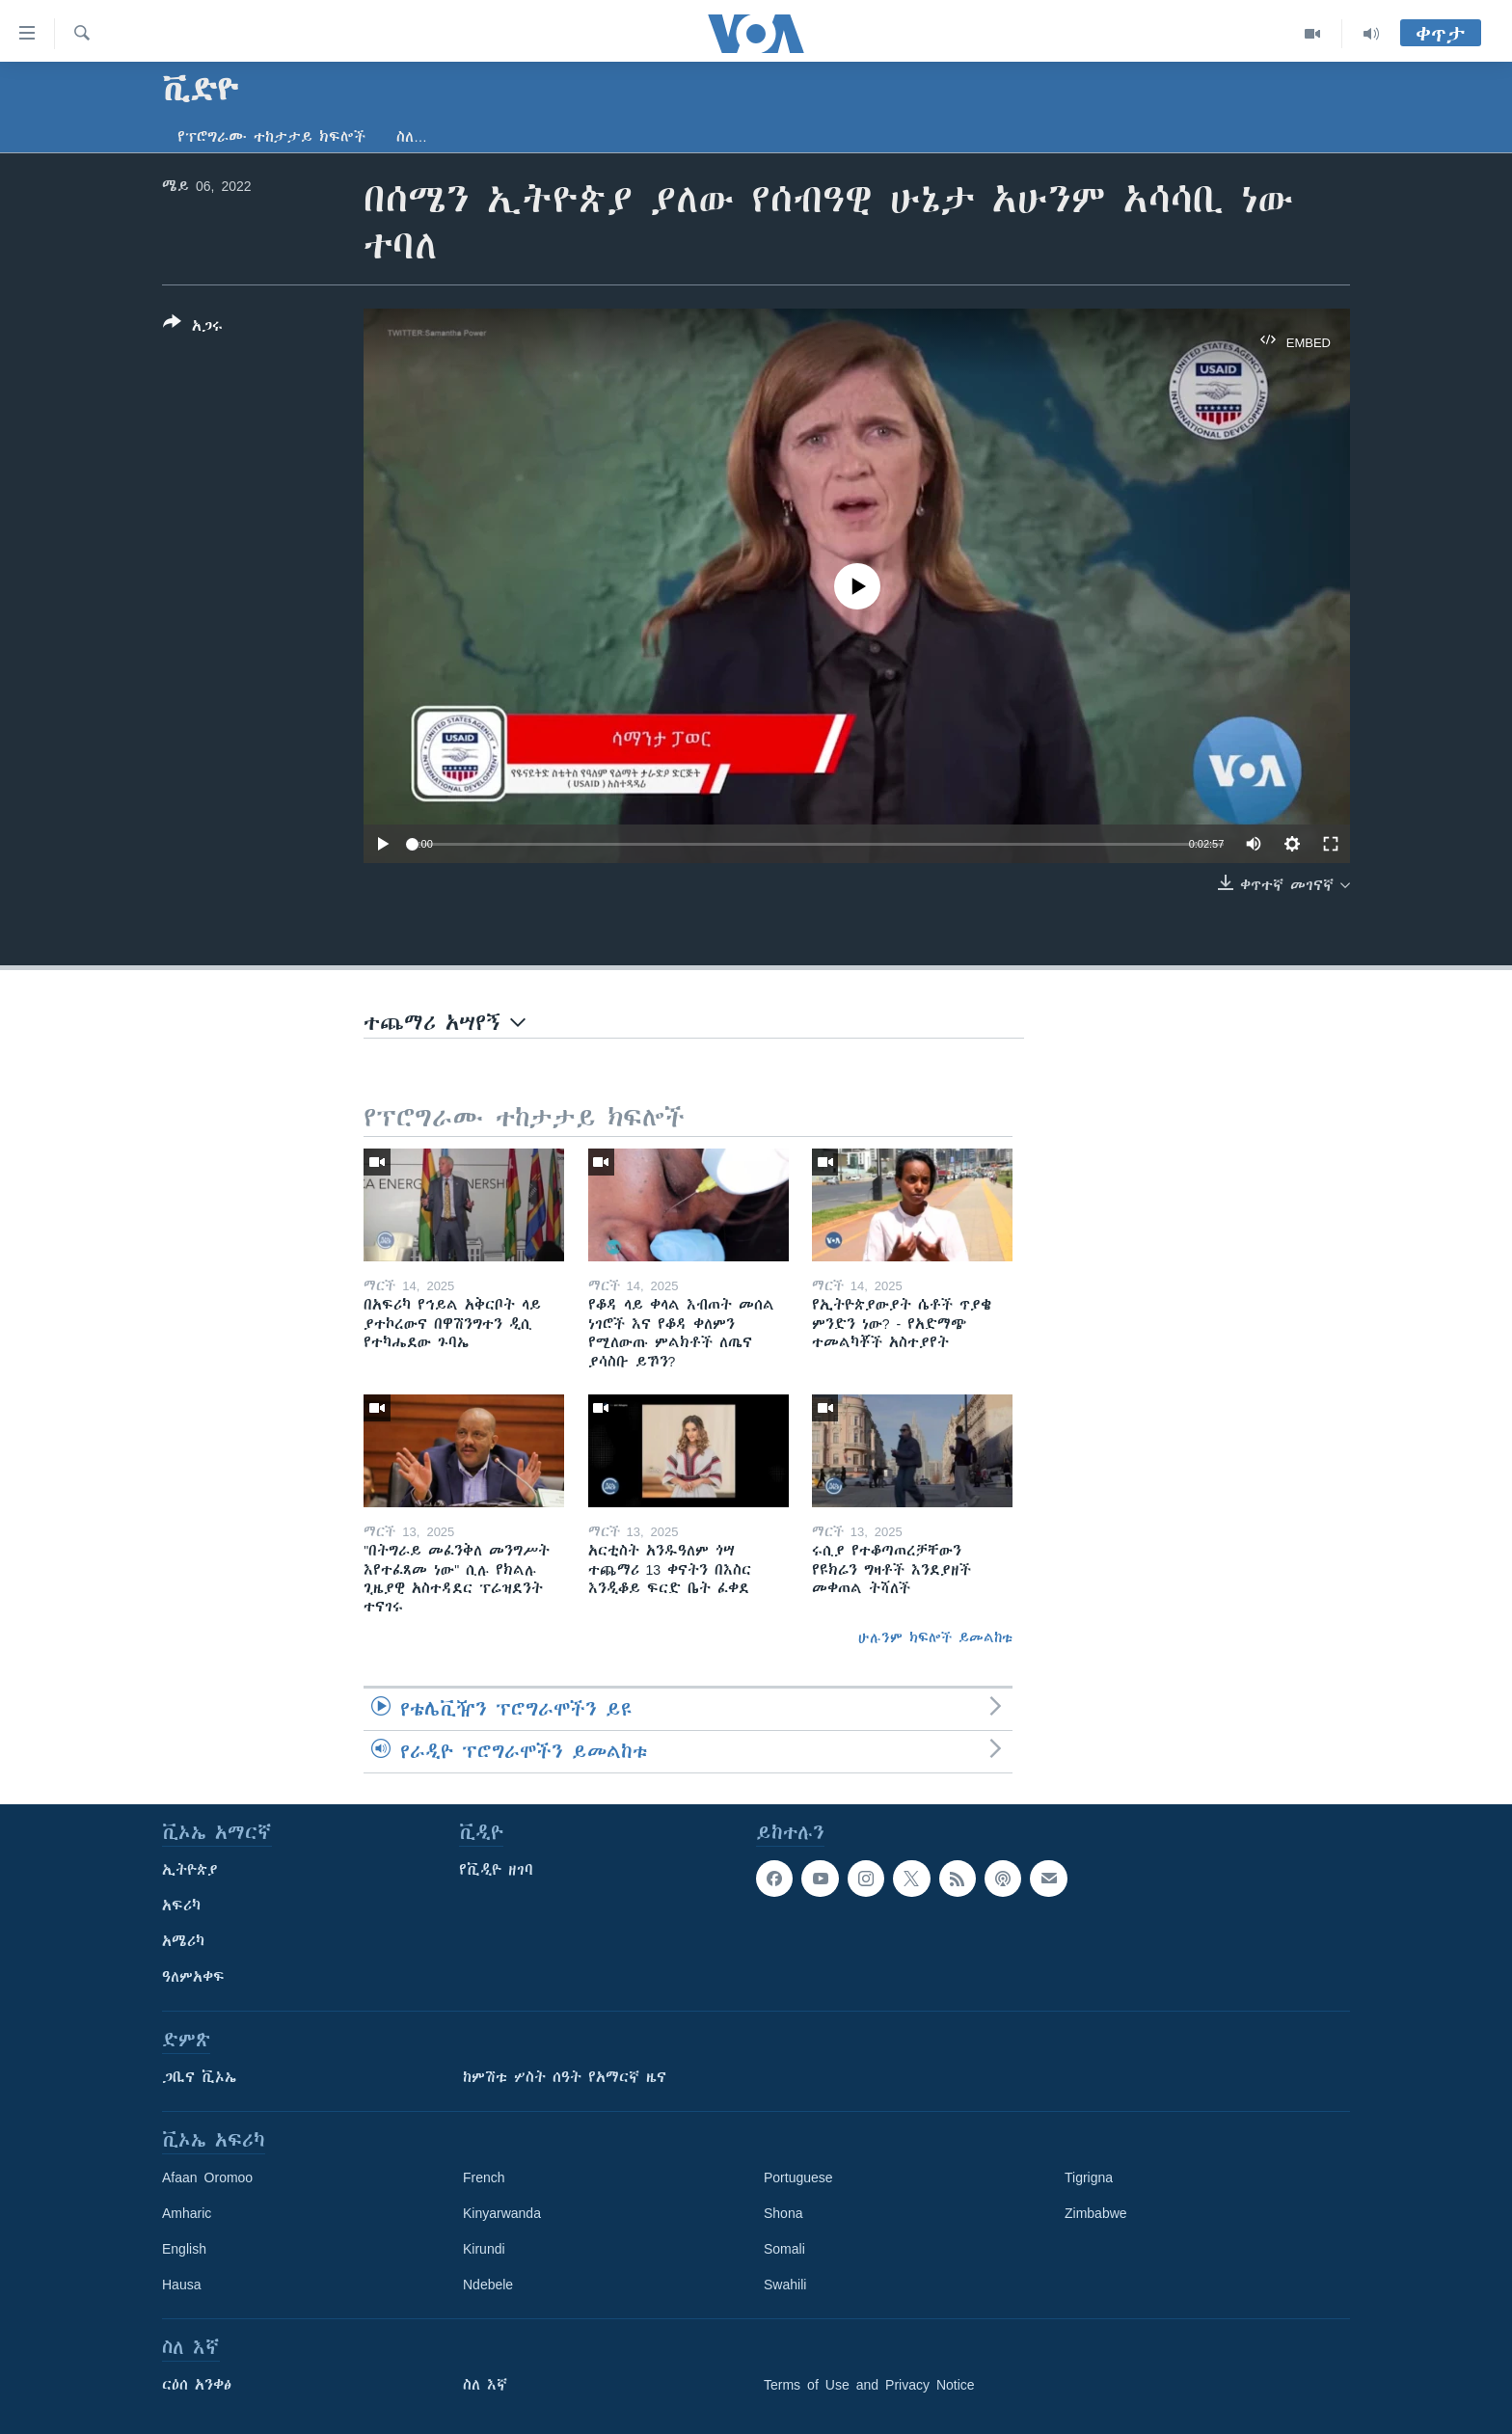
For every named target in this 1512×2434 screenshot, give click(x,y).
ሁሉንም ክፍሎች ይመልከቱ (935, 1637)
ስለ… (411, 137)
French (484, 2177)
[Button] (193, 328)
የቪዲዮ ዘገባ (496, 1870)
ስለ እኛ (485, 2384)
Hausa (181, 2284)
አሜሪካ (183, 1941)
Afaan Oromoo (207, 2177)
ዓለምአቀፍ (193, 1977)
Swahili (785, 2284)
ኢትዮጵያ (190, 1870)
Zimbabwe (1096, 2213)
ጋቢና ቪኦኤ (199, 2077)
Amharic (186, 2213)
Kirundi (484, 2249)
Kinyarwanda (502, 2213)
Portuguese (798, 2177)
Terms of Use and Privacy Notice (869, 2384)
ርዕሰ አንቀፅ (196, 2384)
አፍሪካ (181, 1905)
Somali (784, 2249)
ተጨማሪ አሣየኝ (445, 1023)
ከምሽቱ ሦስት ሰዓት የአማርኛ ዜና (564, 2077)
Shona (783, 2213)
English (184, 2249)
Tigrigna (1089, 2177)
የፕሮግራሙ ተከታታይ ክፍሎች (271, 137)
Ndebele (488, 2284)
